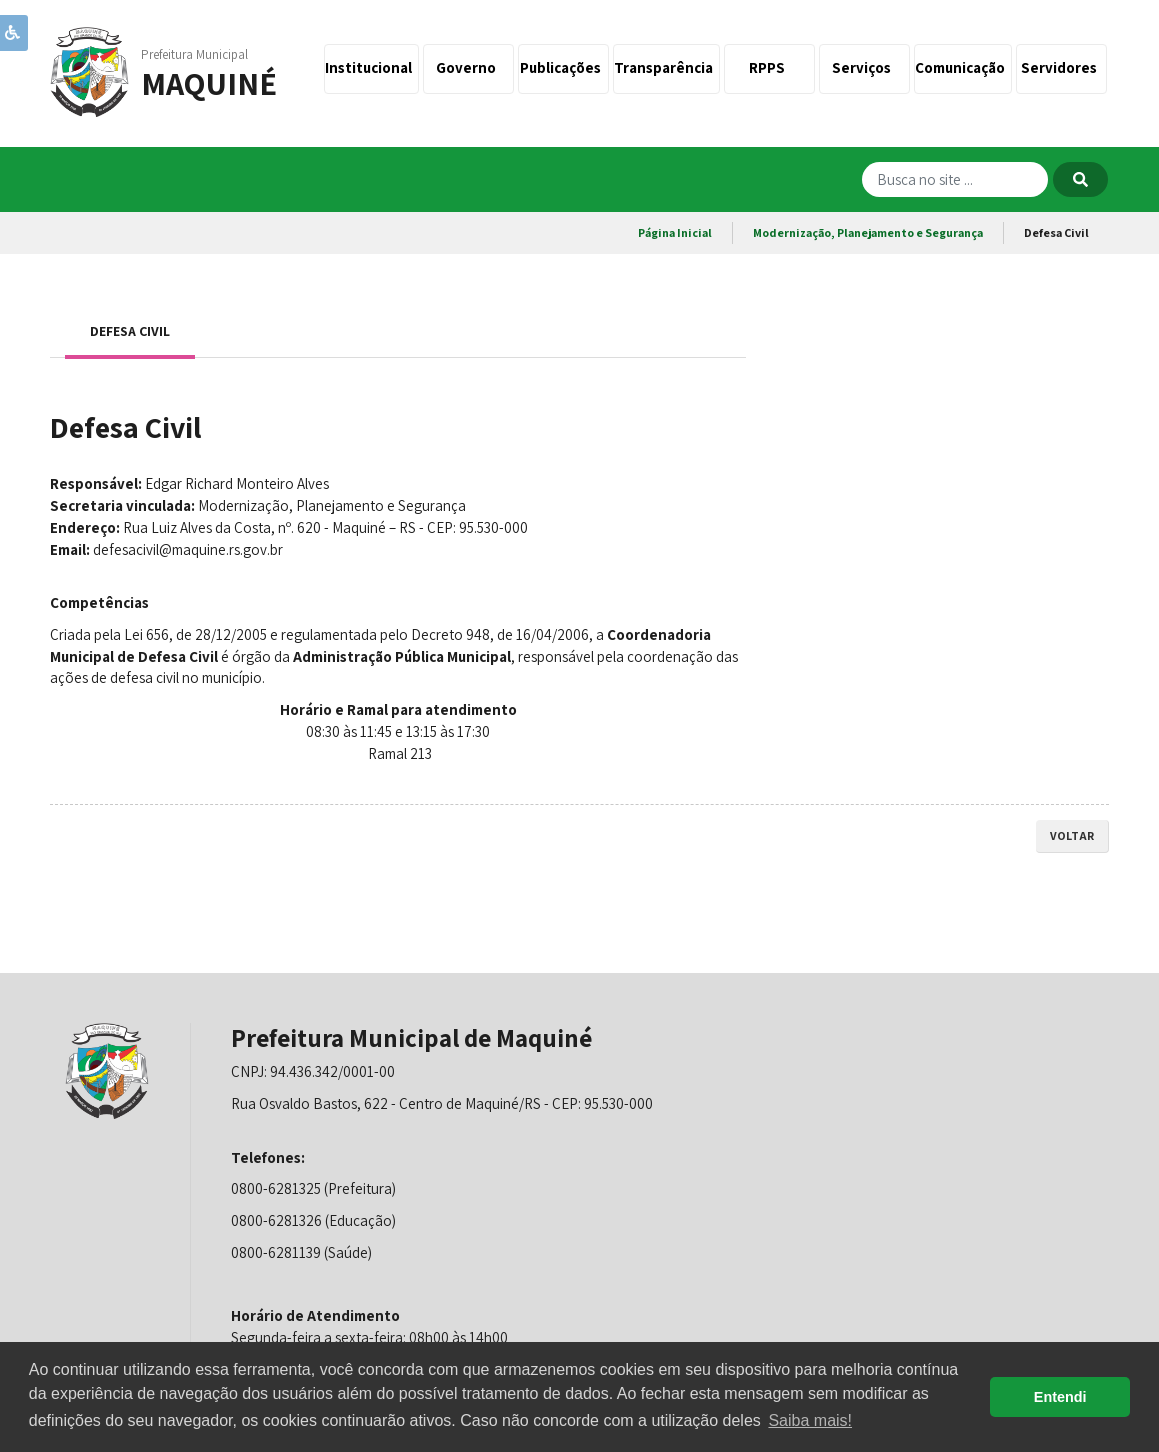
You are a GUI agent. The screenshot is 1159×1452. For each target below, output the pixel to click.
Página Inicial (675, 232)
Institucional (371, 67)
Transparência (666, 67)
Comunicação (963, 67)
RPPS (770, 67)
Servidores (1062, 67)
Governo (469, 67)
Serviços (864, 67)
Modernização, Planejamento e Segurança (868, 232)
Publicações (563, 67)
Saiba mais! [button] (810, 1420)
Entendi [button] (1060, 1397)
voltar (1072, 835)
